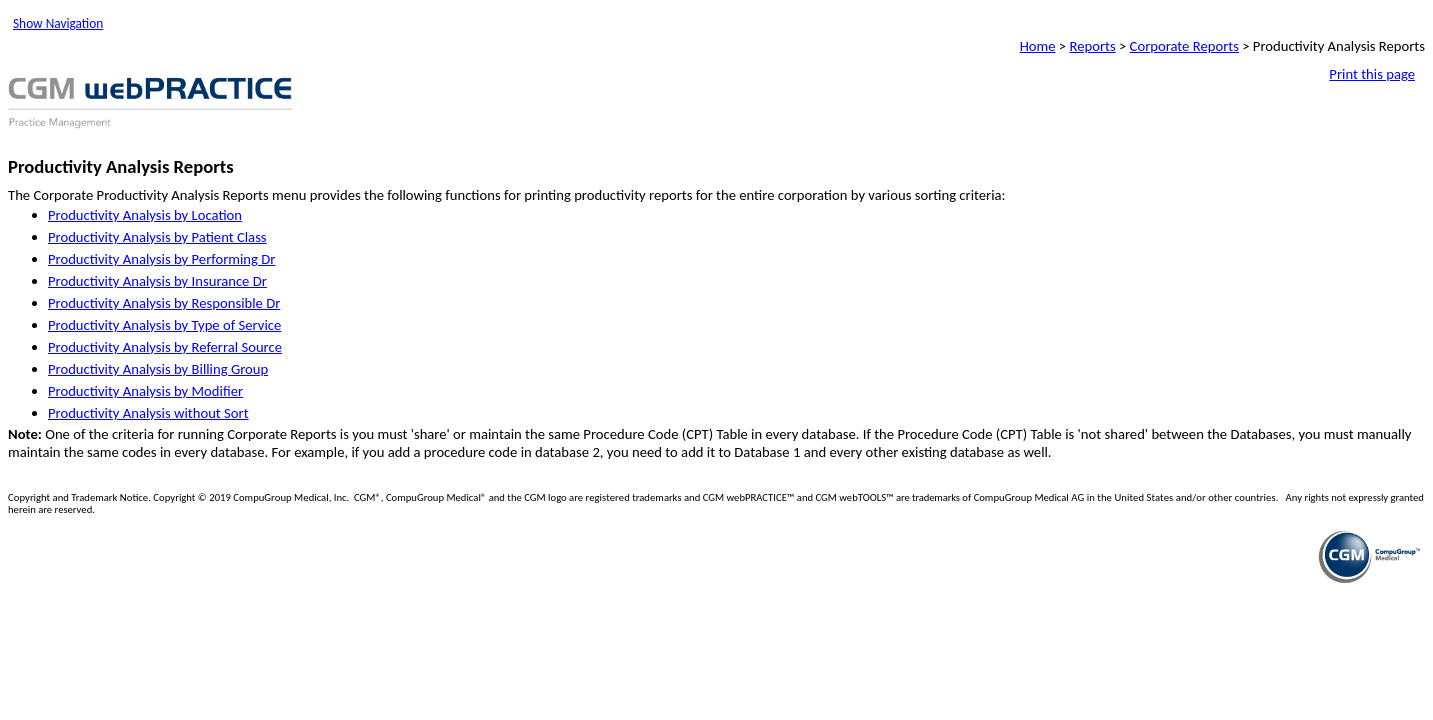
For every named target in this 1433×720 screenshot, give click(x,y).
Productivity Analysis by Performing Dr (161, 259)
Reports (1092, 46)
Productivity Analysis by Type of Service (164, 325)
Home (1038, 46)
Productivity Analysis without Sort (148, 413)
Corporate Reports (1184, 46)
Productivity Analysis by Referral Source (165, 347)
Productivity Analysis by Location (145, 215)
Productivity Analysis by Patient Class (157, 237)
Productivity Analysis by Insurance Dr (157, 281)
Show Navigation (58, 23)
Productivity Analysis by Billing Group (158, 369)
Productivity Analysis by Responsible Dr (164, 303)
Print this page (1372, 74)
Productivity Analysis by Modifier (145, 391)
